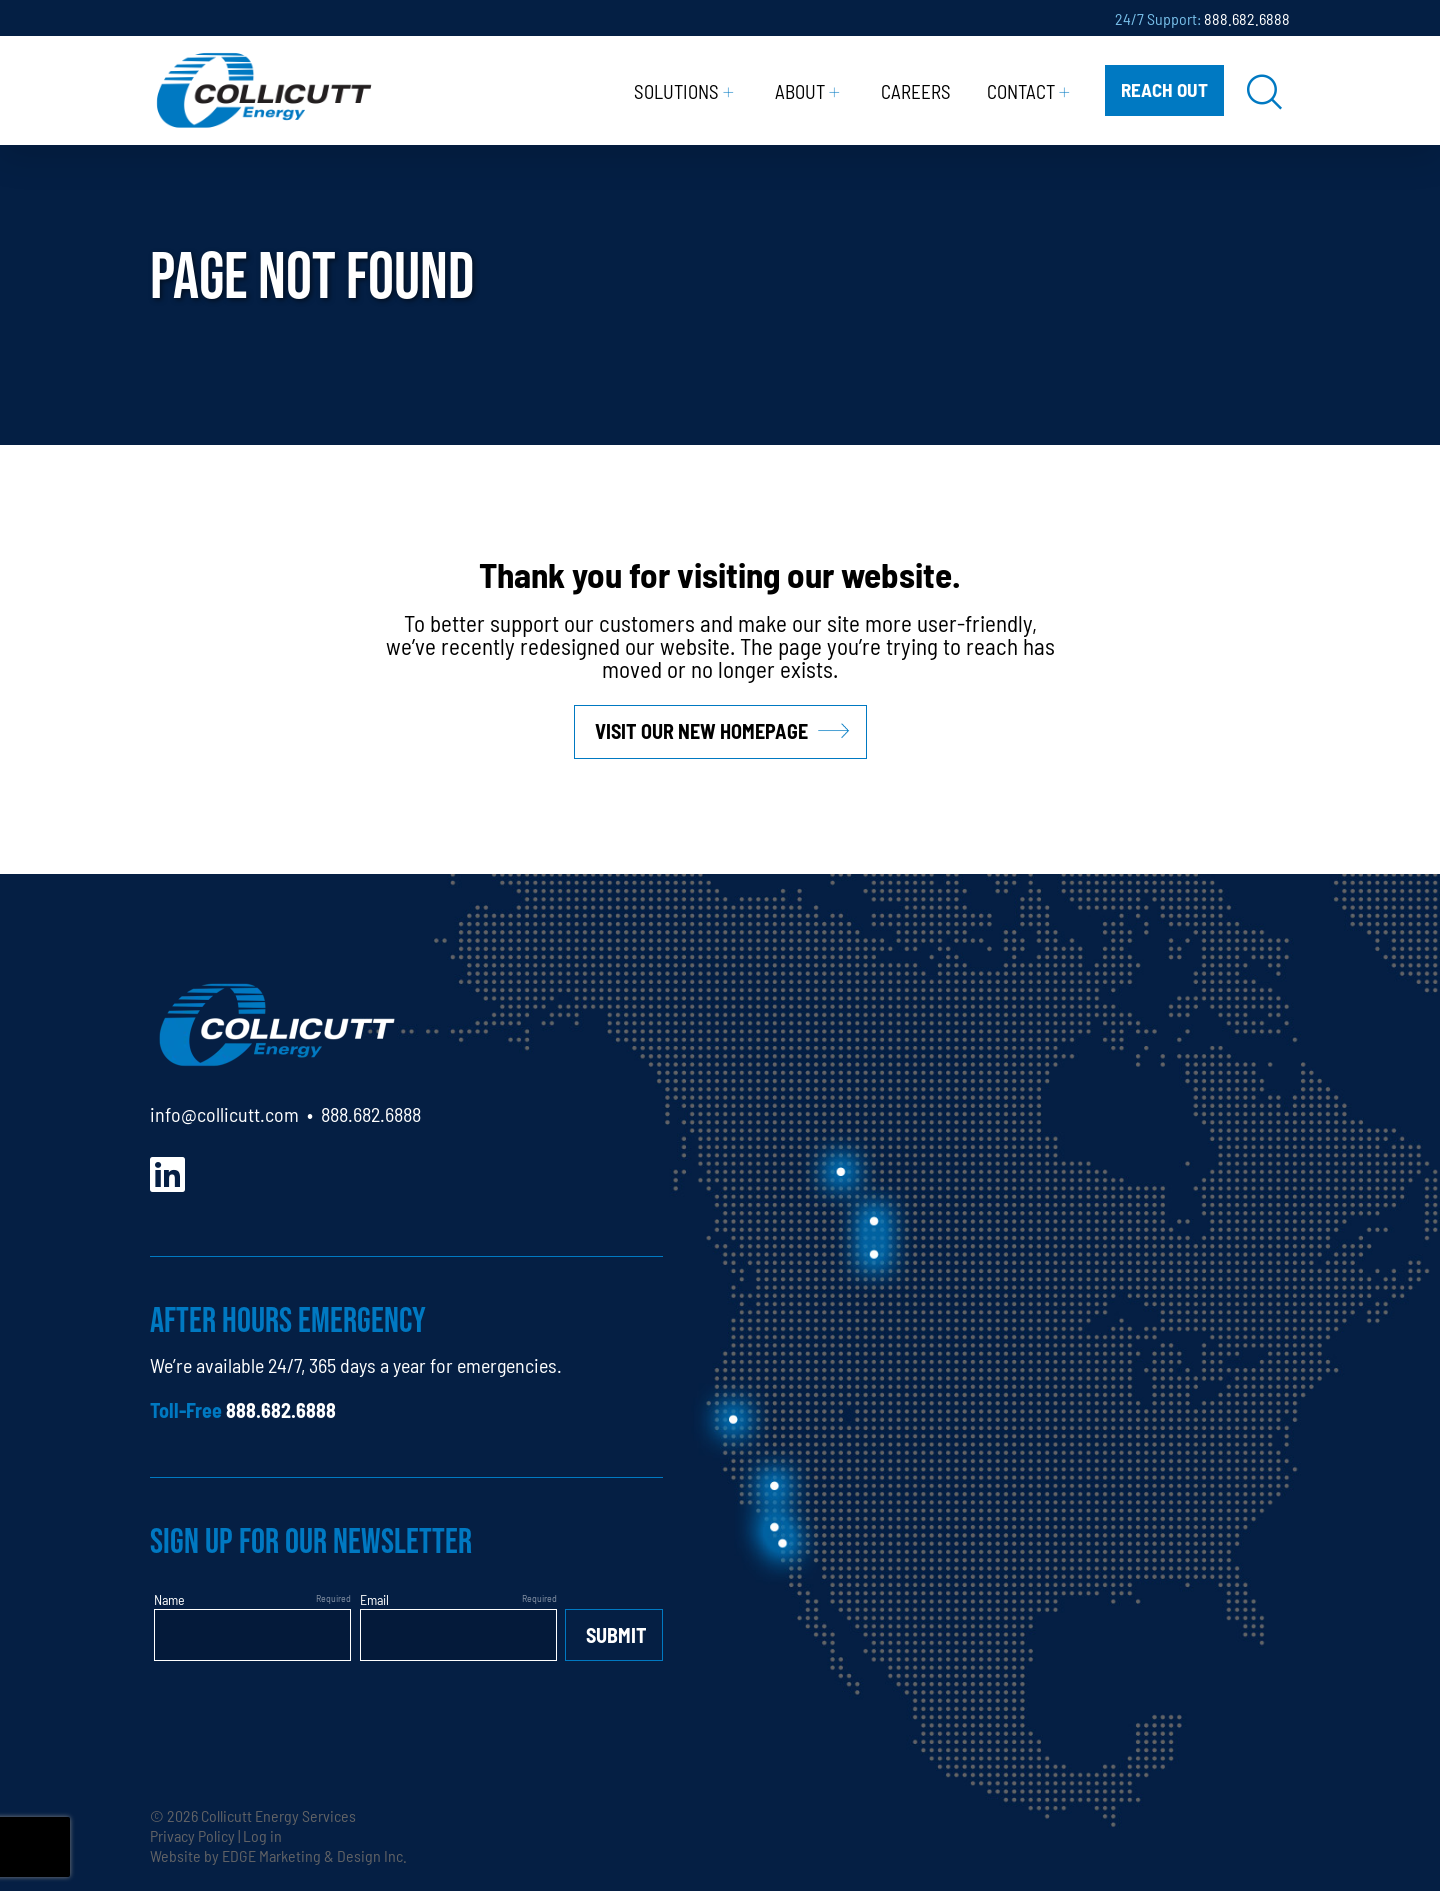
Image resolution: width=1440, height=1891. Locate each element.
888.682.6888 (1247, 18)
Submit (616, 1634)
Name (169, 1599)
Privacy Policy (192, 1835)
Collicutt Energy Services (278, 1815)
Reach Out (1164, 88)
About (800, 90)
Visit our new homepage (701, 730)
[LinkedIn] (167, 1171)
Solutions (676, 90)
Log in (262, 1835)
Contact (1021, 90)
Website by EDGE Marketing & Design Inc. (278, 1855)
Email (374, 1599)
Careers (916, 90)
